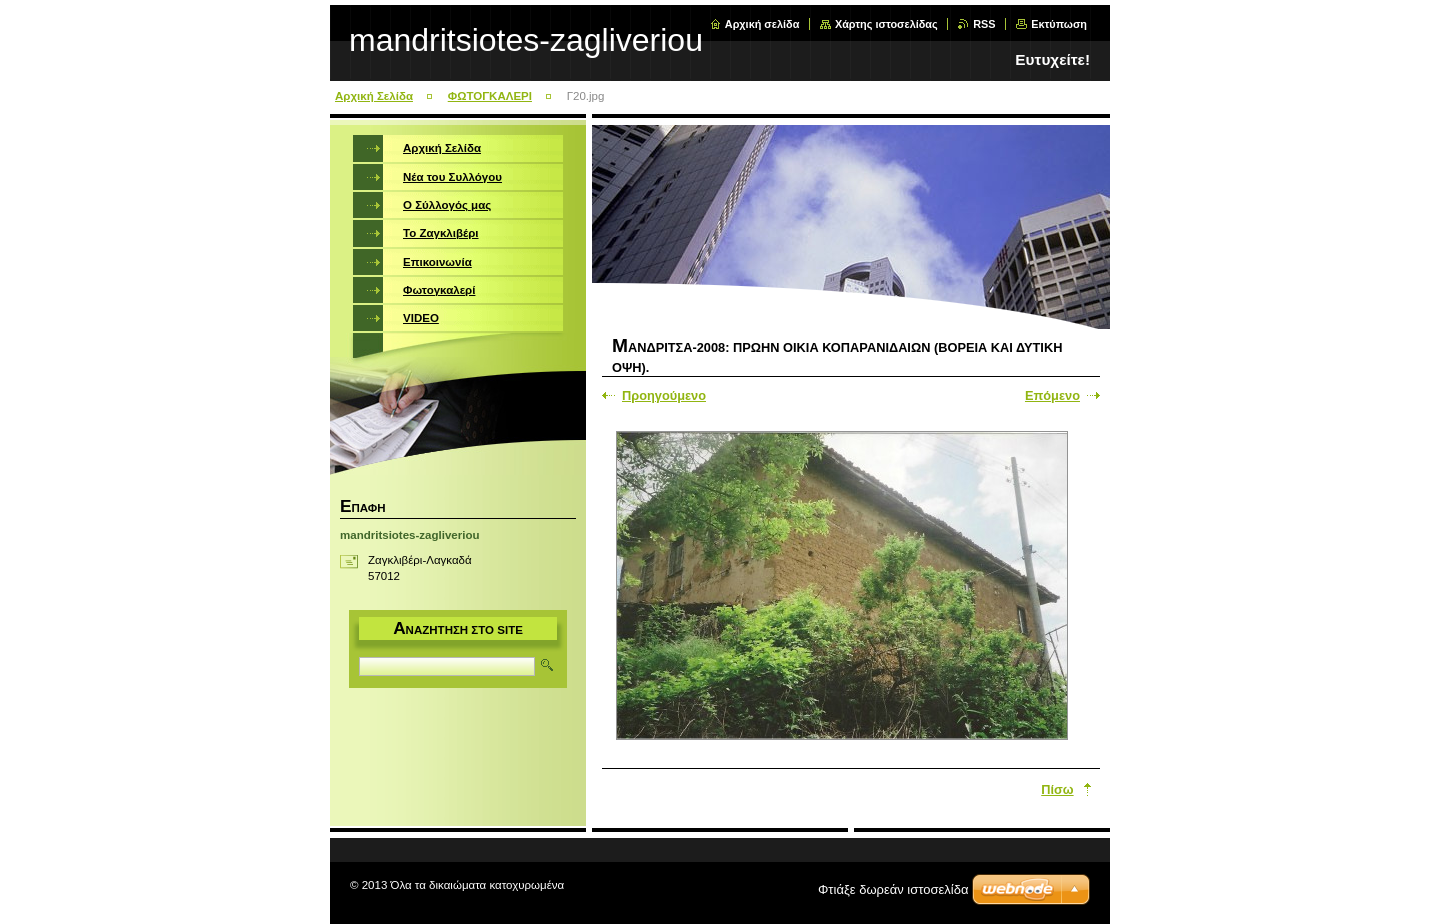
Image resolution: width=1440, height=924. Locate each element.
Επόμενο (1052, 395)
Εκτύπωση (1059, 24)
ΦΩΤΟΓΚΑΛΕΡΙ (490, 96)
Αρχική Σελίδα (374, 96)
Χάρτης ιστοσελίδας (886, 24)
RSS (984, 24)
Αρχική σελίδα (762, 24)
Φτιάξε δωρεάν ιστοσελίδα (893, 889)
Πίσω (1057, 789)
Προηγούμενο (664, 395)
